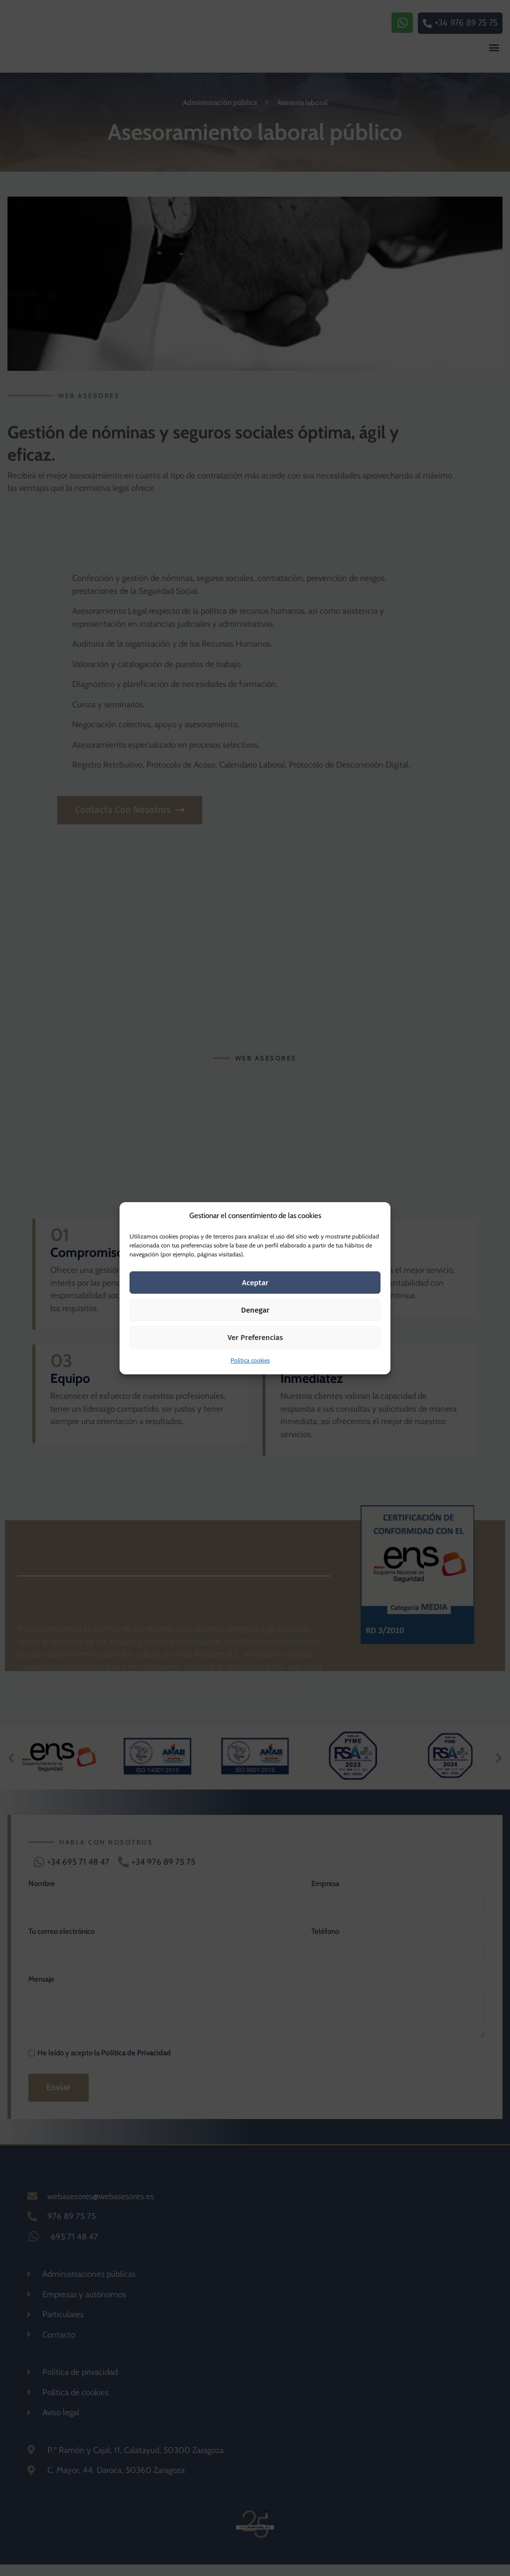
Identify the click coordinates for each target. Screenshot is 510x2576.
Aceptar (255, 1282)
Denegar (255, 1310)
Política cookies (250, 1360)
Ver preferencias (255, 1337)
